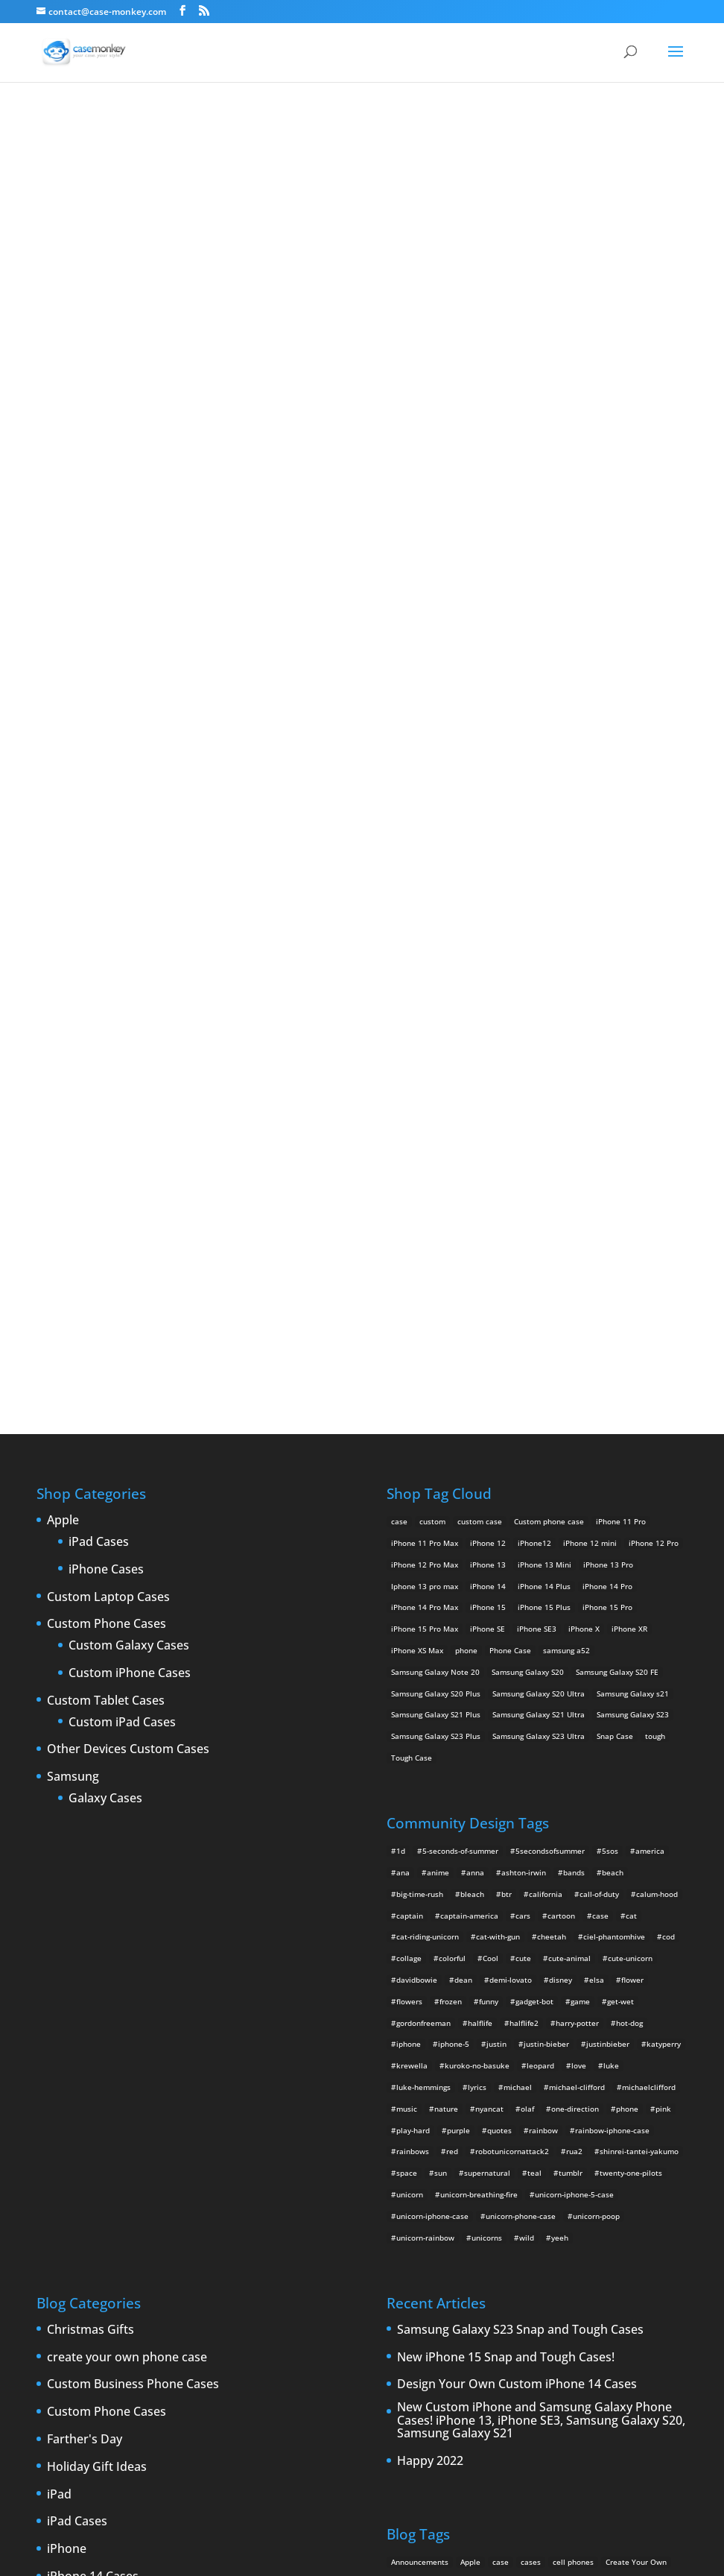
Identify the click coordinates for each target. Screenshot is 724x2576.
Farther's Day (84, 1942)
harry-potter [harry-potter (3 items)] (577, 1526)
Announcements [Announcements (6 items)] (419, 2064)
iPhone (66, 2052)
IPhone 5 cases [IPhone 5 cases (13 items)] (459, 2150)
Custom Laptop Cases (108, 1100)
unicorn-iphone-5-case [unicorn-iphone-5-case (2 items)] (574, 1697)
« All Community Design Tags (338, 134)
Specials (69, 2381)
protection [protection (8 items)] (447, 2214)
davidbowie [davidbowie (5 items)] (416, 1482)
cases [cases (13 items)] (531, 2064)
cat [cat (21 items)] (631, 1418)
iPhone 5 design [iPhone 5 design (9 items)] (526, 2150)
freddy (448, 134)
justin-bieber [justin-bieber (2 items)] (546, 1546)
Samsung (73, 1280)
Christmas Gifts (90, 1833)
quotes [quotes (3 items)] (499, 1633)
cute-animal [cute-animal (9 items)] (569, 1461)
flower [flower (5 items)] (632, 1482)
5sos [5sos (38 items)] (610, 1353)
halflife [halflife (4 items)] (480, 1526)
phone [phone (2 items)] (627, 1611)
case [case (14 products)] (399, 1024)
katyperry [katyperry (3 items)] (664, 1546)
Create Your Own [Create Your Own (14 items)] (636, 2064)
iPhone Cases (106, 1072)
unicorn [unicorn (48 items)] (409, 1697)
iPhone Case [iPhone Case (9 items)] (593, 2172)
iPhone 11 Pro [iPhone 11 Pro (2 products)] (621, 1024)
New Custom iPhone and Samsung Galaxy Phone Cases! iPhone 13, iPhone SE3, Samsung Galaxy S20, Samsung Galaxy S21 (541, 1923)
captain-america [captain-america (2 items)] (469, 1418)
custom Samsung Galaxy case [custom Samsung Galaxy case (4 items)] (533, 2107)
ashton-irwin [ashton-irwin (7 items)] (523, 1375)
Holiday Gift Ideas (97, 1970)
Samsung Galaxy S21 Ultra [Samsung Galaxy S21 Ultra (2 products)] (538, 1217)
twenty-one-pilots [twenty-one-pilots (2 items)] (631, 1675)
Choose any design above (261, 698)
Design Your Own (362, 808)
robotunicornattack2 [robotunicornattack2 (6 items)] (512, 1654)
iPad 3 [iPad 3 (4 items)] (492, 2129)
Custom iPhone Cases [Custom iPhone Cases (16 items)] (590, 2085)
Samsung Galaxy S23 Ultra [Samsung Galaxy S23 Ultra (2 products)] (538, 1239)
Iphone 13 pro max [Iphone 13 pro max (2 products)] (424, 1089)
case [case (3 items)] (500, 2064)
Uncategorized (88, 2409)
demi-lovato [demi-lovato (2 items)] (510, 1482)
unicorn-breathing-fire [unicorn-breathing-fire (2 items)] (479, 1697)
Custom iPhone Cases (130, 1176)
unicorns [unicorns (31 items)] (486, 1740)
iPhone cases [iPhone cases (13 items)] (649, 2172)
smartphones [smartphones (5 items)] (414, 2236)
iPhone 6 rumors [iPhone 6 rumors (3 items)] (529, 2172)
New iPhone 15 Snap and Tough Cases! (506, 1860)
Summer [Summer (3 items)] (464, 2236)
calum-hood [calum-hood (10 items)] (657, 1397)
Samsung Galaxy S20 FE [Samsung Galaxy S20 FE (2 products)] (617, 1174)
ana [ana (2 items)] (403, 1375)
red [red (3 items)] (452, 1654)
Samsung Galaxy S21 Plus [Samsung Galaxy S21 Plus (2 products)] (435, 1217)
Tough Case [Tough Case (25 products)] (411, 1260)
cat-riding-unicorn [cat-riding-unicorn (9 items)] (427, 1439)
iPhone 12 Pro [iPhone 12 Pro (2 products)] (654, 1046)
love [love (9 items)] (578, 1568)
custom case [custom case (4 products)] (479, 1024)
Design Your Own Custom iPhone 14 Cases (517, 1888)
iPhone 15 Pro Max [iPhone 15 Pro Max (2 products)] (424, 1131)
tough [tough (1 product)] (655, 1239)
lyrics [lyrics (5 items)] (477, 1590)
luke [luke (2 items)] (611, 1568)
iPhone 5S (75, 2189)
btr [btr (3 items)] (506, 1397)
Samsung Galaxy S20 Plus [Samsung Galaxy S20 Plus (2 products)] (435, 1196)
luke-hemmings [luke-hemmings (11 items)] (423, 1590)
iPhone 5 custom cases (111, 2161)
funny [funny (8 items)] (488, 1504)
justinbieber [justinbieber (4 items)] (607, 1546)
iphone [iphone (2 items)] (408, 1546)
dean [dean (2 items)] (463, 1482)
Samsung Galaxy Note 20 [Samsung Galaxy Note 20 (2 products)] (435, 1174)
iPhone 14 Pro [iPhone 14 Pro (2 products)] (607, 1089)
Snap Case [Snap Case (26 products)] (615, 1239)
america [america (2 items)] (649, 1353)
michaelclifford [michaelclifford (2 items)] (649, 1590)
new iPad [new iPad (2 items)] (575, 2193)
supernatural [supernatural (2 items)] (487, 1675)
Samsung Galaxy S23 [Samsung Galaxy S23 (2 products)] (633, 1217)
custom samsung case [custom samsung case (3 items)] (430, 2107)
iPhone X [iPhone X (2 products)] (584, 1131)
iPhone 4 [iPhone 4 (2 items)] (567, 2129)
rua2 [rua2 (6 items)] (574, 1654)
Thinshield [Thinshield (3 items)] (509, 2236)
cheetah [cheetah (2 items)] (551, 1439)
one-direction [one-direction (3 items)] (575, 1611)
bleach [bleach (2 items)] (472, 1397)
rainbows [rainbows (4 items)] (412, 1654)
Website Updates (95, 2436)
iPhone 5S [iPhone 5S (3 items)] (654, 2150)
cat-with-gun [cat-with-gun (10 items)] (498, 1439)
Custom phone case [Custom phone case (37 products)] (549, 1024)
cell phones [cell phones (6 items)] (573, 2064)
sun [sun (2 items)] (440, 1675)
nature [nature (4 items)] (446, 1611)
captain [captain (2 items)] (409, 1418)
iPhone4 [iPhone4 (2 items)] (609, 2129)
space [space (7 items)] (406, 1675)
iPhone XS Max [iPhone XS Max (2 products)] (417, 1153)
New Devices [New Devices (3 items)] (524, 2193)
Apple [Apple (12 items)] (470, 2064)
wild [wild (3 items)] (526, 1740)
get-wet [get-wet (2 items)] (620, 1504)
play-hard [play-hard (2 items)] (413, 1633)
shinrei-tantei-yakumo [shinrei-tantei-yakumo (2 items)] (639, 1654)
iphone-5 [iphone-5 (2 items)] (453, 1546)
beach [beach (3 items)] (612, 1375)
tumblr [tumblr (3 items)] (570, 1675)
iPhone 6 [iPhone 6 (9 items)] (406, 2172)
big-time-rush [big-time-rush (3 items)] (419, 1397)
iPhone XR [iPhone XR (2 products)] (629, 1131)
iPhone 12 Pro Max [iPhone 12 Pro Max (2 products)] (424, 1067)
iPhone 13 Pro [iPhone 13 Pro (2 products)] (608, 1067)
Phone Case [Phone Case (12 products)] (510, 1153)
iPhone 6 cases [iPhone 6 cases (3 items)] (461, 2172)
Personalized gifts (97, 2326)
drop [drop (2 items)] (399, 2129)
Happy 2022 (430, 1964)
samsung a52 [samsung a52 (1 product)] (566, 1153)
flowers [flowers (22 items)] (409, 1504)
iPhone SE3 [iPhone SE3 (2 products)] (536, 1131)
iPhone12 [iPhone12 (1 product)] (534, 1046)
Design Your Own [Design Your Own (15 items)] (627, 2107)
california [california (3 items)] (545, 1397)
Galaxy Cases (105, 1301)
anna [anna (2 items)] (475, 1375)
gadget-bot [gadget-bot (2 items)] (534, 1504)
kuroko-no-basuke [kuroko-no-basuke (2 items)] (477, 1568)
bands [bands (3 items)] (574, 1375)
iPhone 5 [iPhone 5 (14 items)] (651, 2129)
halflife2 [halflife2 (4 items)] (524, 1526)
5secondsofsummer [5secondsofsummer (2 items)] (550, 1353)
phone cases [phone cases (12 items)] (657, 2193)
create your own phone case (127, 1860)
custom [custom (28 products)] (432, 1024)
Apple (63, 1023)
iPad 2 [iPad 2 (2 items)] (458, 2129)
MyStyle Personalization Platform (528, 2553)
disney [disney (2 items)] (560, 1482)
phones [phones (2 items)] (404, 2214)
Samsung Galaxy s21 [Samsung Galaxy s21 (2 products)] (633, 1196)
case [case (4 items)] (600, 1418)
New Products (87, 2298)
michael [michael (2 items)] (518, 1590)
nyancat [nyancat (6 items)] (489, 1611)
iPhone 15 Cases (93, 2107)
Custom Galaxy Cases (129, 1148)
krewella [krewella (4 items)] (412, 1568)
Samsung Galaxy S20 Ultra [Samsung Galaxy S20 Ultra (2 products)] (538, 1196)
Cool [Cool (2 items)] (490, 1461)
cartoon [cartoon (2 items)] (561, 1418)
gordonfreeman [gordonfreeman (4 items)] (423, 1526)
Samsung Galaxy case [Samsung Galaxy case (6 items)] (553, 2214)
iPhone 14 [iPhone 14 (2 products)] (488, 1089)
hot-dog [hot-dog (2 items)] (629, 1526)
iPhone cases (84, 2244)
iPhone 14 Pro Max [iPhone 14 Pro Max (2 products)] (424, 1110)
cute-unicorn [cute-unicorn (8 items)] (630, 1461)
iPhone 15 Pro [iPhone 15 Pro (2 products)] (607, 1110)
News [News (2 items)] (613, 2193)
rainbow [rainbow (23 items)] (543, 1633)
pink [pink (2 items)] (663, 1611)
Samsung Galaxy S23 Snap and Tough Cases (520, 1833)
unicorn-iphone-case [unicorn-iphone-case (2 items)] (432, 1719)
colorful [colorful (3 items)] (452, 1461)
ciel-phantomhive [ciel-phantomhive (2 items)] (614, 1439)
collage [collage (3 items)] (409, 1461)
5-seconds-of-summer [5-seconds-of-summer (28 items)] (460, 1353)
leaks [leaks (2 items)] (400, 2193)
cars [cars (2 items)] (522, 1418)
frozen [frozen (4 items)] (450, 1504)
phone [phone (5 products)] (466, 1153)
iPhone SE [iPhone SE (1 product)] (487, 1131)
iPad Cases (99, 1045)
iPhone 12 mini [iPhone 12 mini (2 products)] (590, 1046)
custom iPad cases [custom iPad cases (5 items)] (507, 2085)
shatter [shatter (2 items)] (616, 2214)
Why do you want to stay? (361, 454)
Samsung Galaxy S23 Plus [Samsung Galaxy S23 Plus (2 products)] (435, 1239)
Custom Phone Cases (106, 1127)
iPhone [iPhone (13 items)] (527, 2129)
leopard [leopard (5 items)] (540, 1568)
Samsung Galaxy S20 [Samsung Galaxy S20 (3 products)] (528, 1174)
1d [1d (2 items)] (400, 1353)
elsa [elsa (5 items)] (596, 1482)
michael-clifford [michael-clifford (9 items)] (577, 1590)
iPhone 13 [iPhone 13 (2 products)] (488, 1067)
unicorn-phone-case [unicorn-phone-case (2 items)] (521, 1719)
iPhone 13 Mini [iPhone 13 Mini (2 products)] (544, 1067)
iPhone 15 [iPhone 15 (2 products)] (488, 1110)
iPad (59, 1997)
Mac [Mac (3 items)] (429, 2193)
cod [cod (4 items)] (668, 1439)
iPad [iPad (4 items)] (427, 2129)
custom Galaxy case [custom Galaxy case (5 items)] (426, 2085)
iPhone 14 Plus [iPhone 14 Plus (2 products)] (544, 1089)
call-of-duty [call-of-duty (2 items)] (599, 1397)
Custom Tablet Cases (106, 1203)
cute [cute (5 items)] (523, 1461)
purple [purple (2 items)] (458, 1633)
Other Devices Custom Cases (128, 1252)
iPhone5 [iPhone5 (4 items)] (405, 2150)
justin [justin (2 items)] (496, 1546)
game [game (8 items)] (580, 1504)
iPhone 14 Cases (93, 2079)
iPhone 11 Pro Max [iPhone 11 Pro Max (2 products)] (424, 1046)
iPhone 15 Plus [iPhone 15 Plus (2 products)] (544, 1110)
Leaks (63, 2272)
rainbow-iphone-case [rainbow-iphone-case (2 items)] (612, 1633)
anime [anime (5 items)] (438, 1375)
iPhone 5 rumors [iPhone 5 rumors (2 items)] (595, 2150)
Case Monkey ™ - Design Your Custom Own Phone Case (289, 2553)
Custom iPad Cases (122, 1225)
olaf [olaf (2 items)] (527, 1611)
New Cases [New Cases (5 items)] (469, 2193)
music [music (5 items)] (406, 1611)
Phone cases (82, 2354)
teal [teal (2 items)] (534, 1675)
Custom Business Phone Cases (133, 1888)
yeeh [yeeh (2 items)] (559, 1740)
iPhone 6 (71, 2216)
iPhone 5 (71, 2134)
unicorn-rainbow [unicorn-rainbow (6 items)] (425, 1740)
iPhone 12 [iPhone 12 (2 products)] (488, 1046)
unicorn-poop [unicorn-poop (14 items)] (596, 1719)
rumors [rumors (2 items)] (491, 2214)
